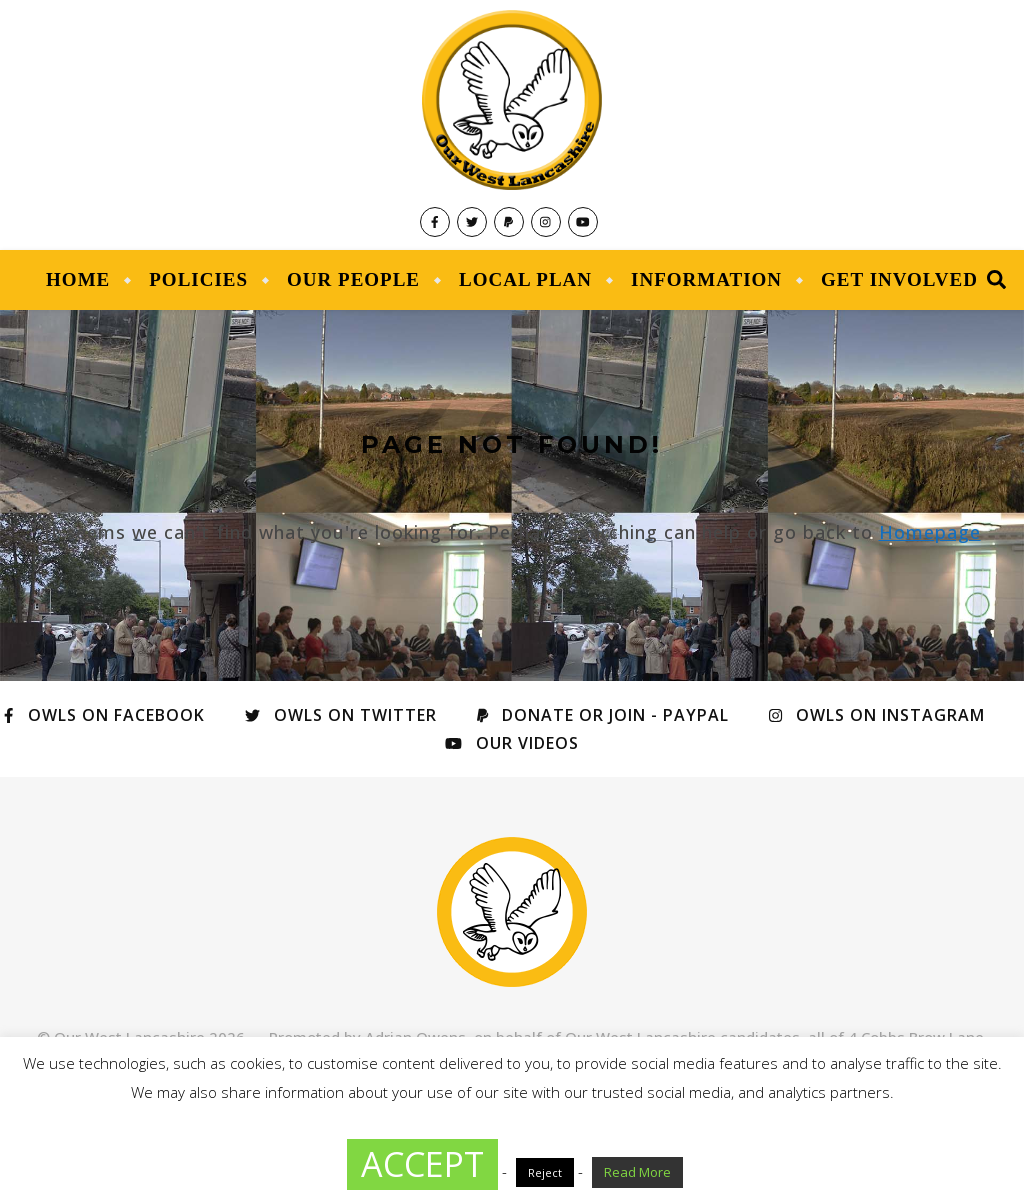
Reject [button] (545, 1172)
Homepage (930, 532)
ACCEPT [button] (422, 1164)
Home (78, 279)
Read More (637, 1172)
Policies (198, 279)
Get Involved (899, 279)
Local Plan (525, 279)
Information (706, 279)
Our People (353, 279)
